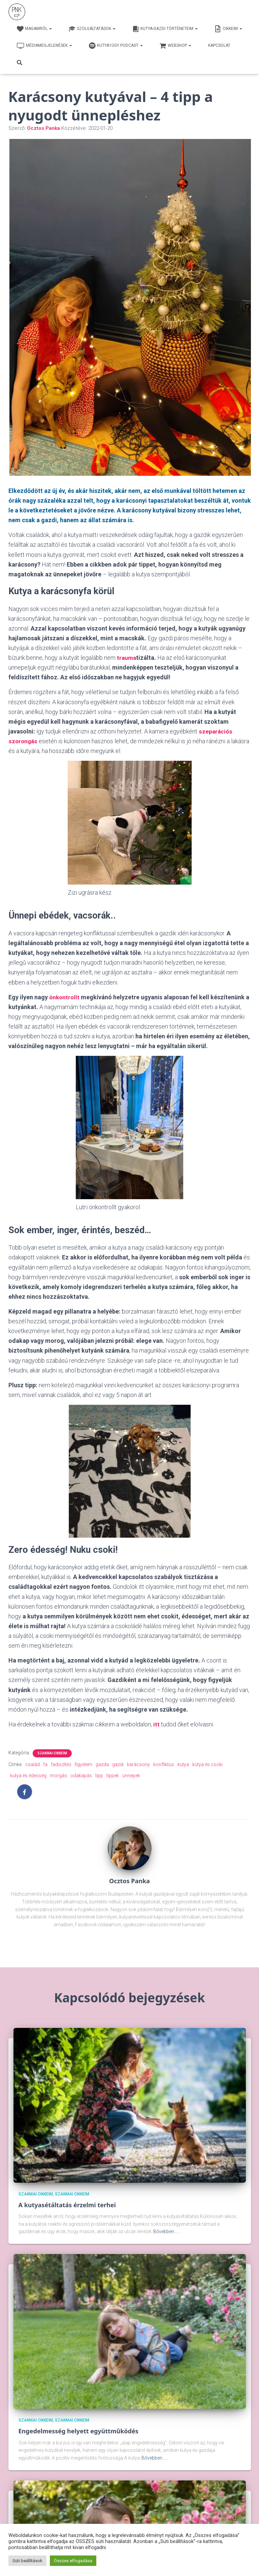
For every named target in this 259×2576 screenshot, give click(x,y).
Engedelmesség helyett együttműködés (78, 2431)
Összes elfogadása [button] (73, 2560)
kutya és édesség (28, 1775)
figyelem (83, 1764)
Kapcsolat (219, 45)
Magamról (34, 29)
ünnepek (131, 1775)
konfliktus (163, 1764)
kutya (183, 1764)
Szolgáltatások (92, 29)
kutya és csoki (207, 1764)
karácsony (138, 1764)
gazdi (118, 1764)
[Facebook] (24, 1791)
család (32, 1764)
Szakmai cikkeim (52, 1753)
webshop (175, 45)
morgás (58, 1775)
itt (156, 1724)
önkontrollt (65, 997)
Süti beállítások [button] (27, 2560)
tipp (99, 1775)
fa (45, 1764)
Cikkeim (228, 29)
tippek (112, 1775)
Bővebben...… (166, 2231)
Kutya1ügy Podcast (116, 45)
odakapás (81, 1775)
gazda (102, 1764)
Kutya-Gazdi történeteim (165, 29)
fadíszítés (61, 1764)
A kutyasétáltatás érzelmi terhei (67, 2205)
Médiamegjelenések (44, 45)
